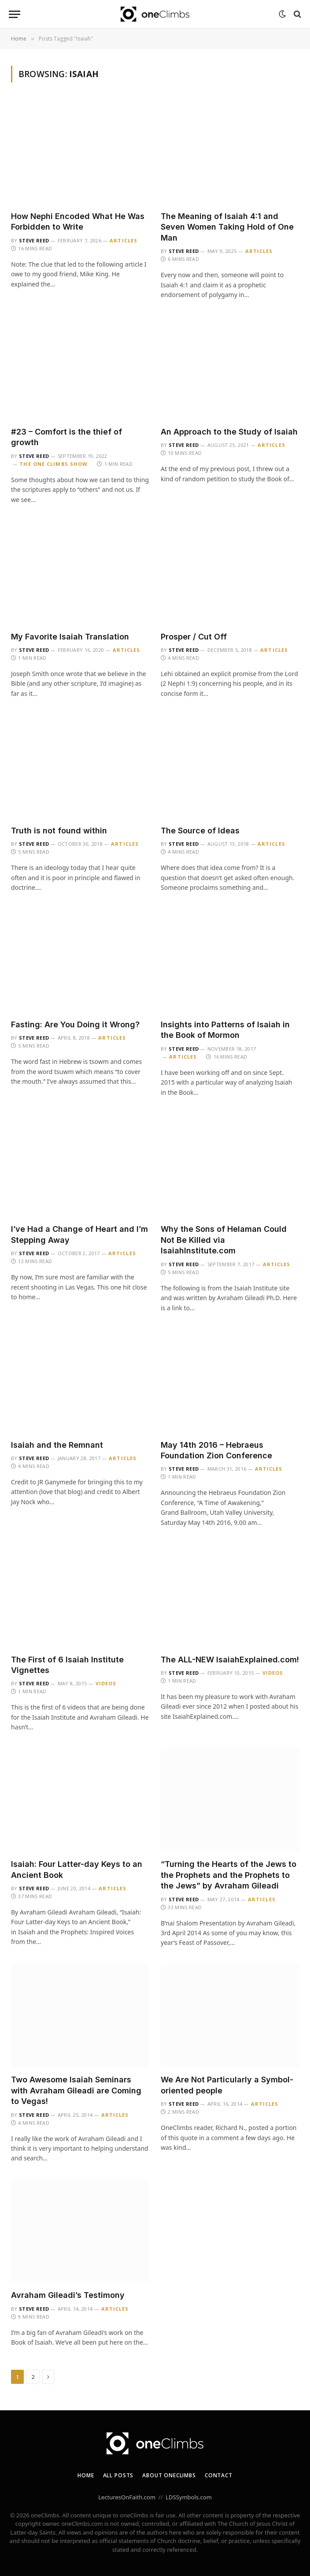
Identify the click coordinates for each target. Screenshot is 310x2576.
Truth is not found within (59, 830)
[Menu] (14, 14)
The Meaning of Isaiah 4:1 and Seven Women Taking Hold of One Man (227, 227)
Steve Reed (34, 240)
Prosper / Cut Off (194, 636)
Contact (218, 2475)
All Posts (118, 2475)
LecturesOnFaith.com (126, 2497)
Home (86, 2475)
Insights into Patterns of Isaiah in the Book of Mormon (225, 1030)
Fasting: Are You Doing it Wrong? (75, 1024)
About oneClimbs (169, 2475)
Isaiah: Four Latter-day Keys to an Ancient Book (76, 1869)
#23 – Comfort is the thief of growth (66, 437)
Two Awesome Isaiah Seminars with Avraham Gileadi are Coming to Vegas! (76, 2090)
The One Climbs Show (53, 464)
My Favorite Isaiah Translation (70, 636)
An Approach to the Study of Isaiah (229, 431)
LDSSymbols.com (189, 2497)
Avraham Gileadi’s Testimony (68, 2295)
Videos (106, 1683)
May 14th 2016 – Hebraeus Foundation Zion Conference (216, 1450)
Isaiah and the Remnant (57, 1445)
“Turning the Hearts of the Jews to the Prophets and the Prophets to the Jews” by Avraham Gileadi (228, 1874)
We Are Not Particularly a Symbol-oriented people (227, 2085)
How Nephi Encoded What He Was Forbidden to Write (77, 221)
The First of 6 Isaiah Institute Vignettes (67, 1665)
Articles (123, 240)
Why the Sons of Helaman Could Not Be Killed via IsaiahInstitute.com (224, 1239)
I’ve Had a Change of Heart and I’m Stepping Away (79, 1234)
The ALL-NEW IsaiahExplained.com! (230, 1659)
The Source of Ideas (200, 830)
